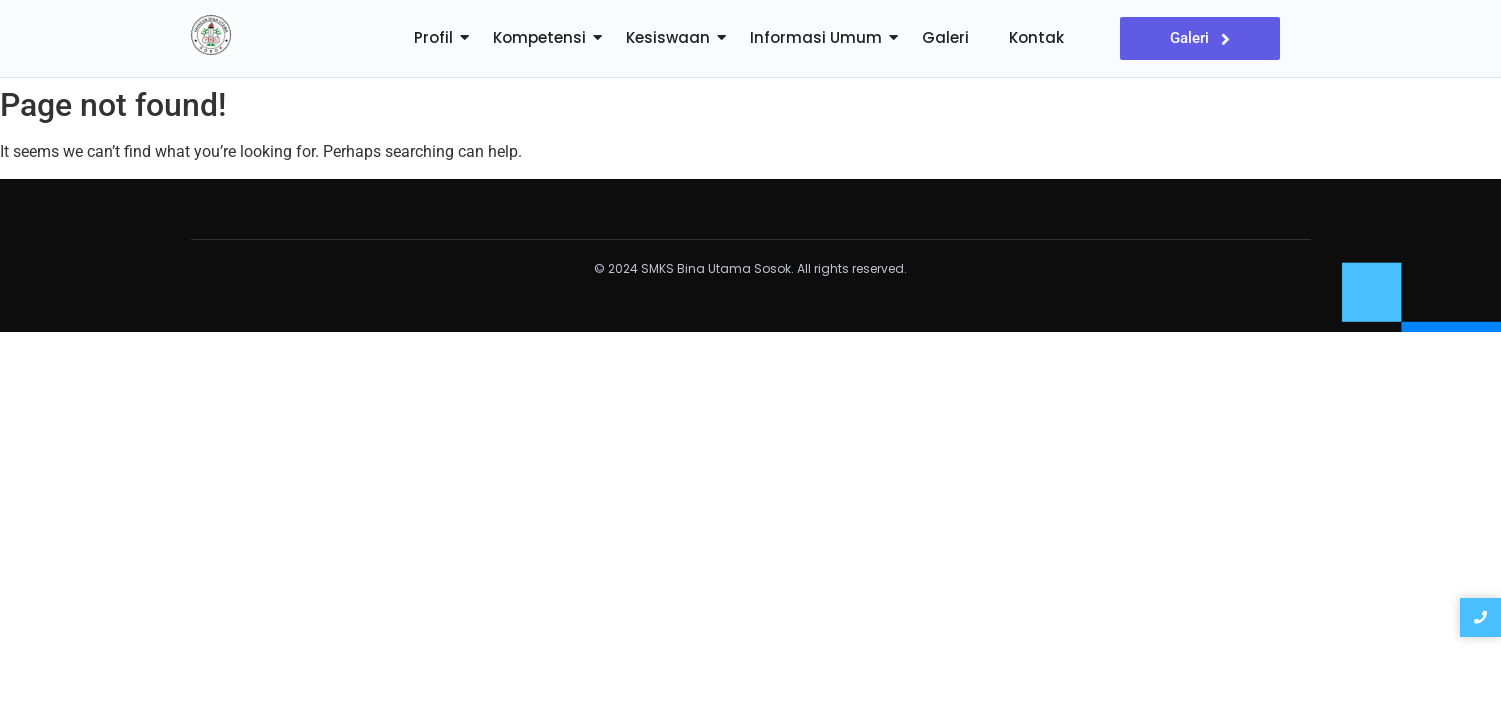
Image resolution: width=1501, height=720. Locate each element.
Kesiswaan (668, 37)
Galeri (945, 37)
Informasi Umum (816, 37)
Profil (433, 37)
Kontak (1036, 37)
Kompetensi (539, 37)
